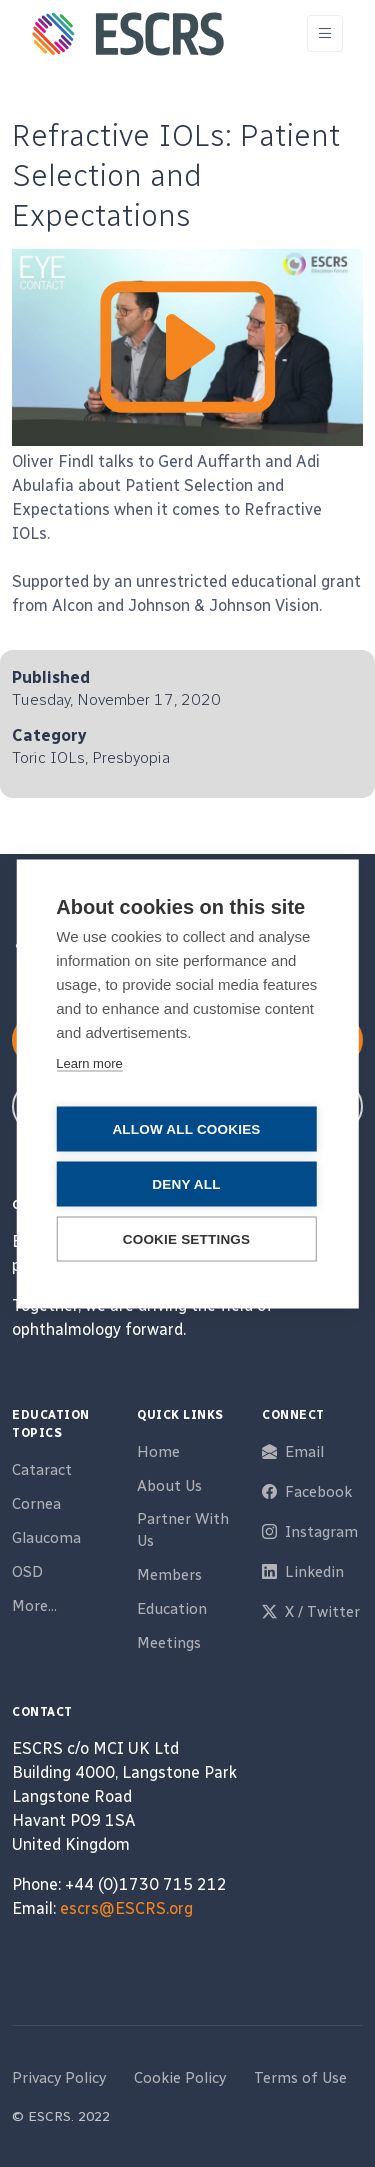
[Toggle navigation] (325, 33)
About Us (169, 1486)
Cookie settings (187, 1238)
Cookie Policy (180, 2078)
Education (172, 1609)
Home (158, 1452)
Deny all (186, 1183)
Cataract (42, 1470)
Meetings (169, 1643)
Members (169, 1575)
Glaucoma (46, 1538)
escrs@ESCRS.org (126, 1908)
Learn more (89, 1062)
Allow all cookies (186, 1128)
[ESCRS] (128, 34)
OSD (27, 1572)
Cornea (36, 1504)
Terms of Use (300, 2078)
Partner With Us (183, 1530)
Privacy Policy (59, 2078)
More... (34, 1606)
